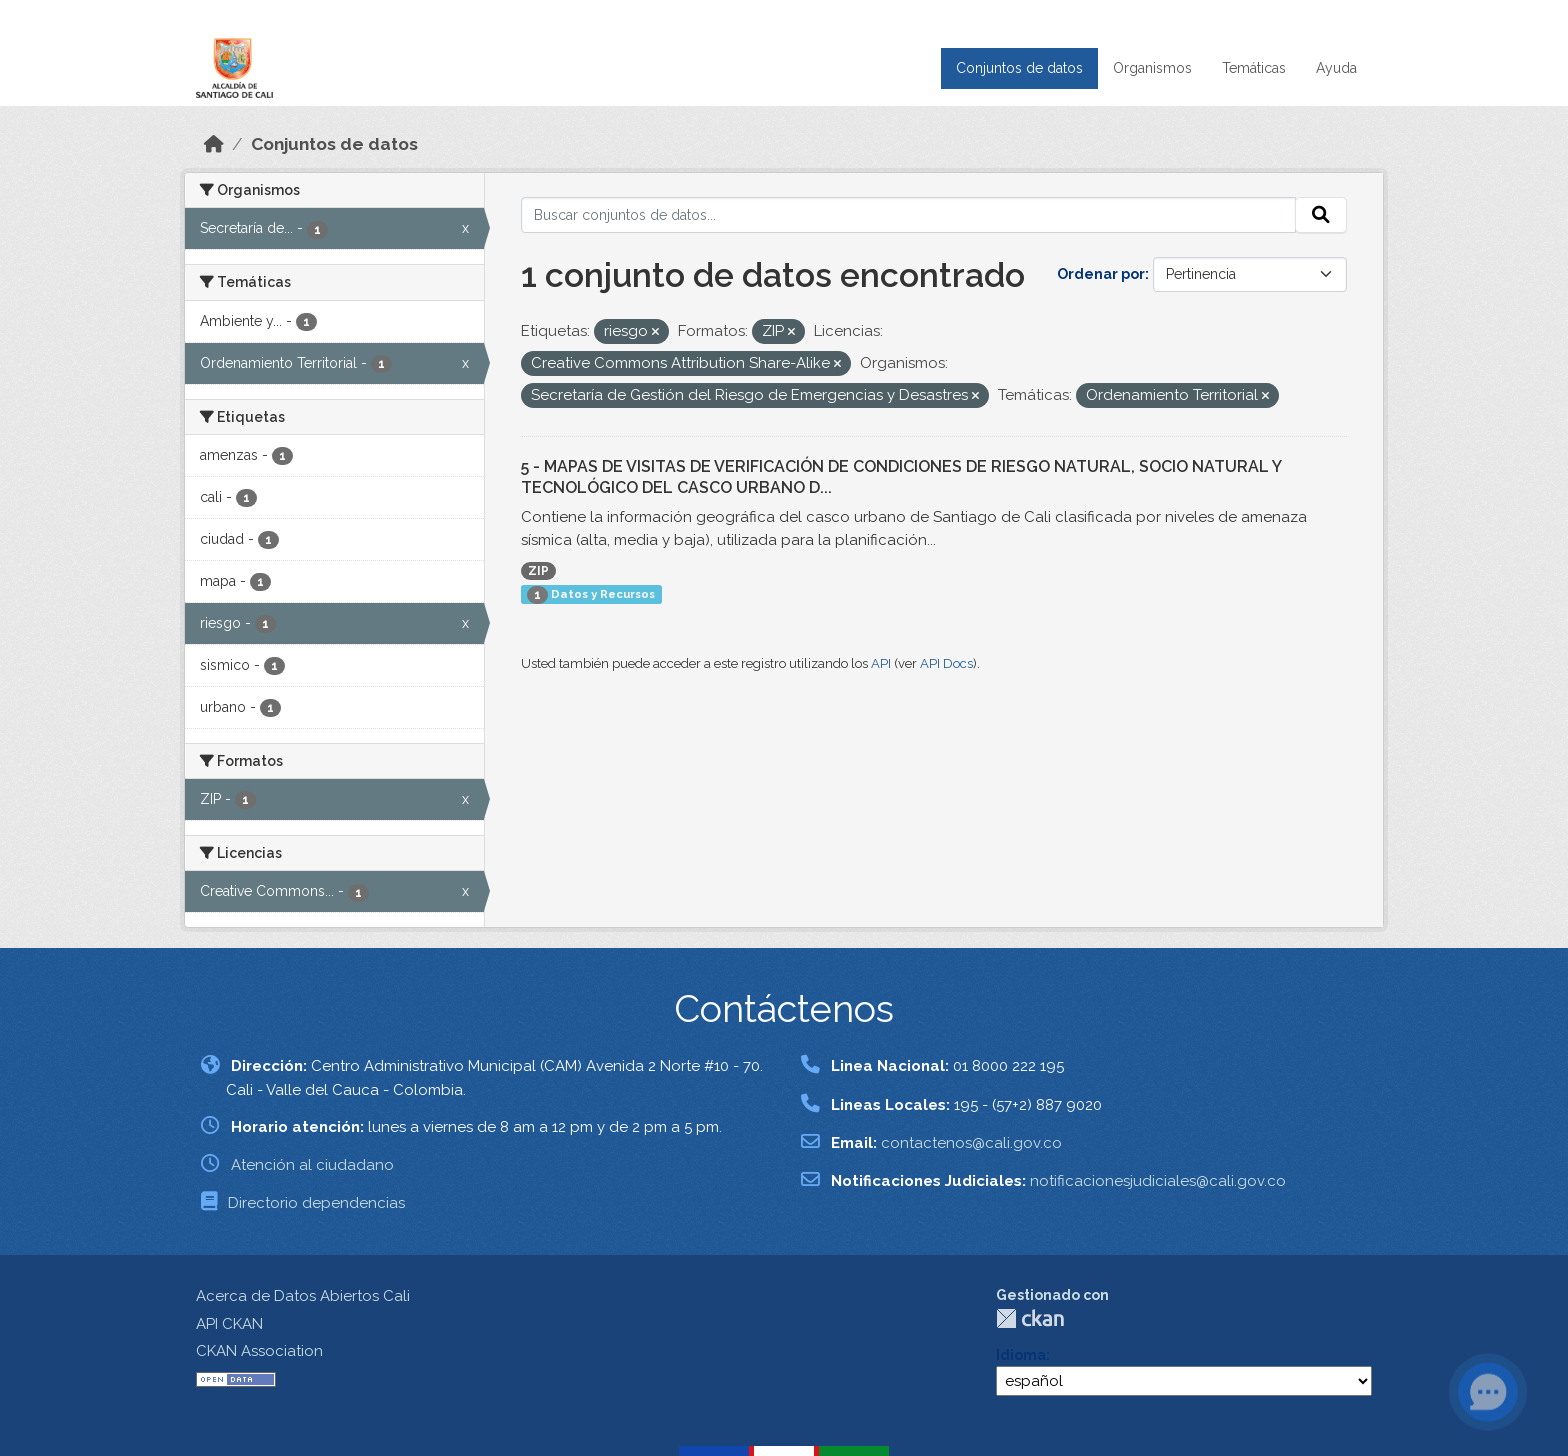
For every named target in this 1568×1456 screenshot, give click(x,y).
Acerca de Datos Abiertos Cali (303, 1296)
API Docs (946, 663)
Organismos (1152, 68)
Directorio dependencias (316, 1203)
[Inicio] (214, 144)
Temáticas (1254, 68)
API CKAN (229, 1324)
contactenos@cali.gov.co (971, 1143)
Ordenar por (1101, 274)
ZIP (538, 571)
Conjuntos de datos (1019, 68)
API (881, 663)
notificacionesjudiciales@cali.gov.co (1158, 1181)
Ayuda (1336, 68)
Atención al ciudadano (312, 1165)
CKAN (1030, 1318)
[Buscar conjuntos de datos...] (909, 215)
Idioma (1021, 1355)
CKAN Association (259, 1351)
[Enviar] (1321, 215)
